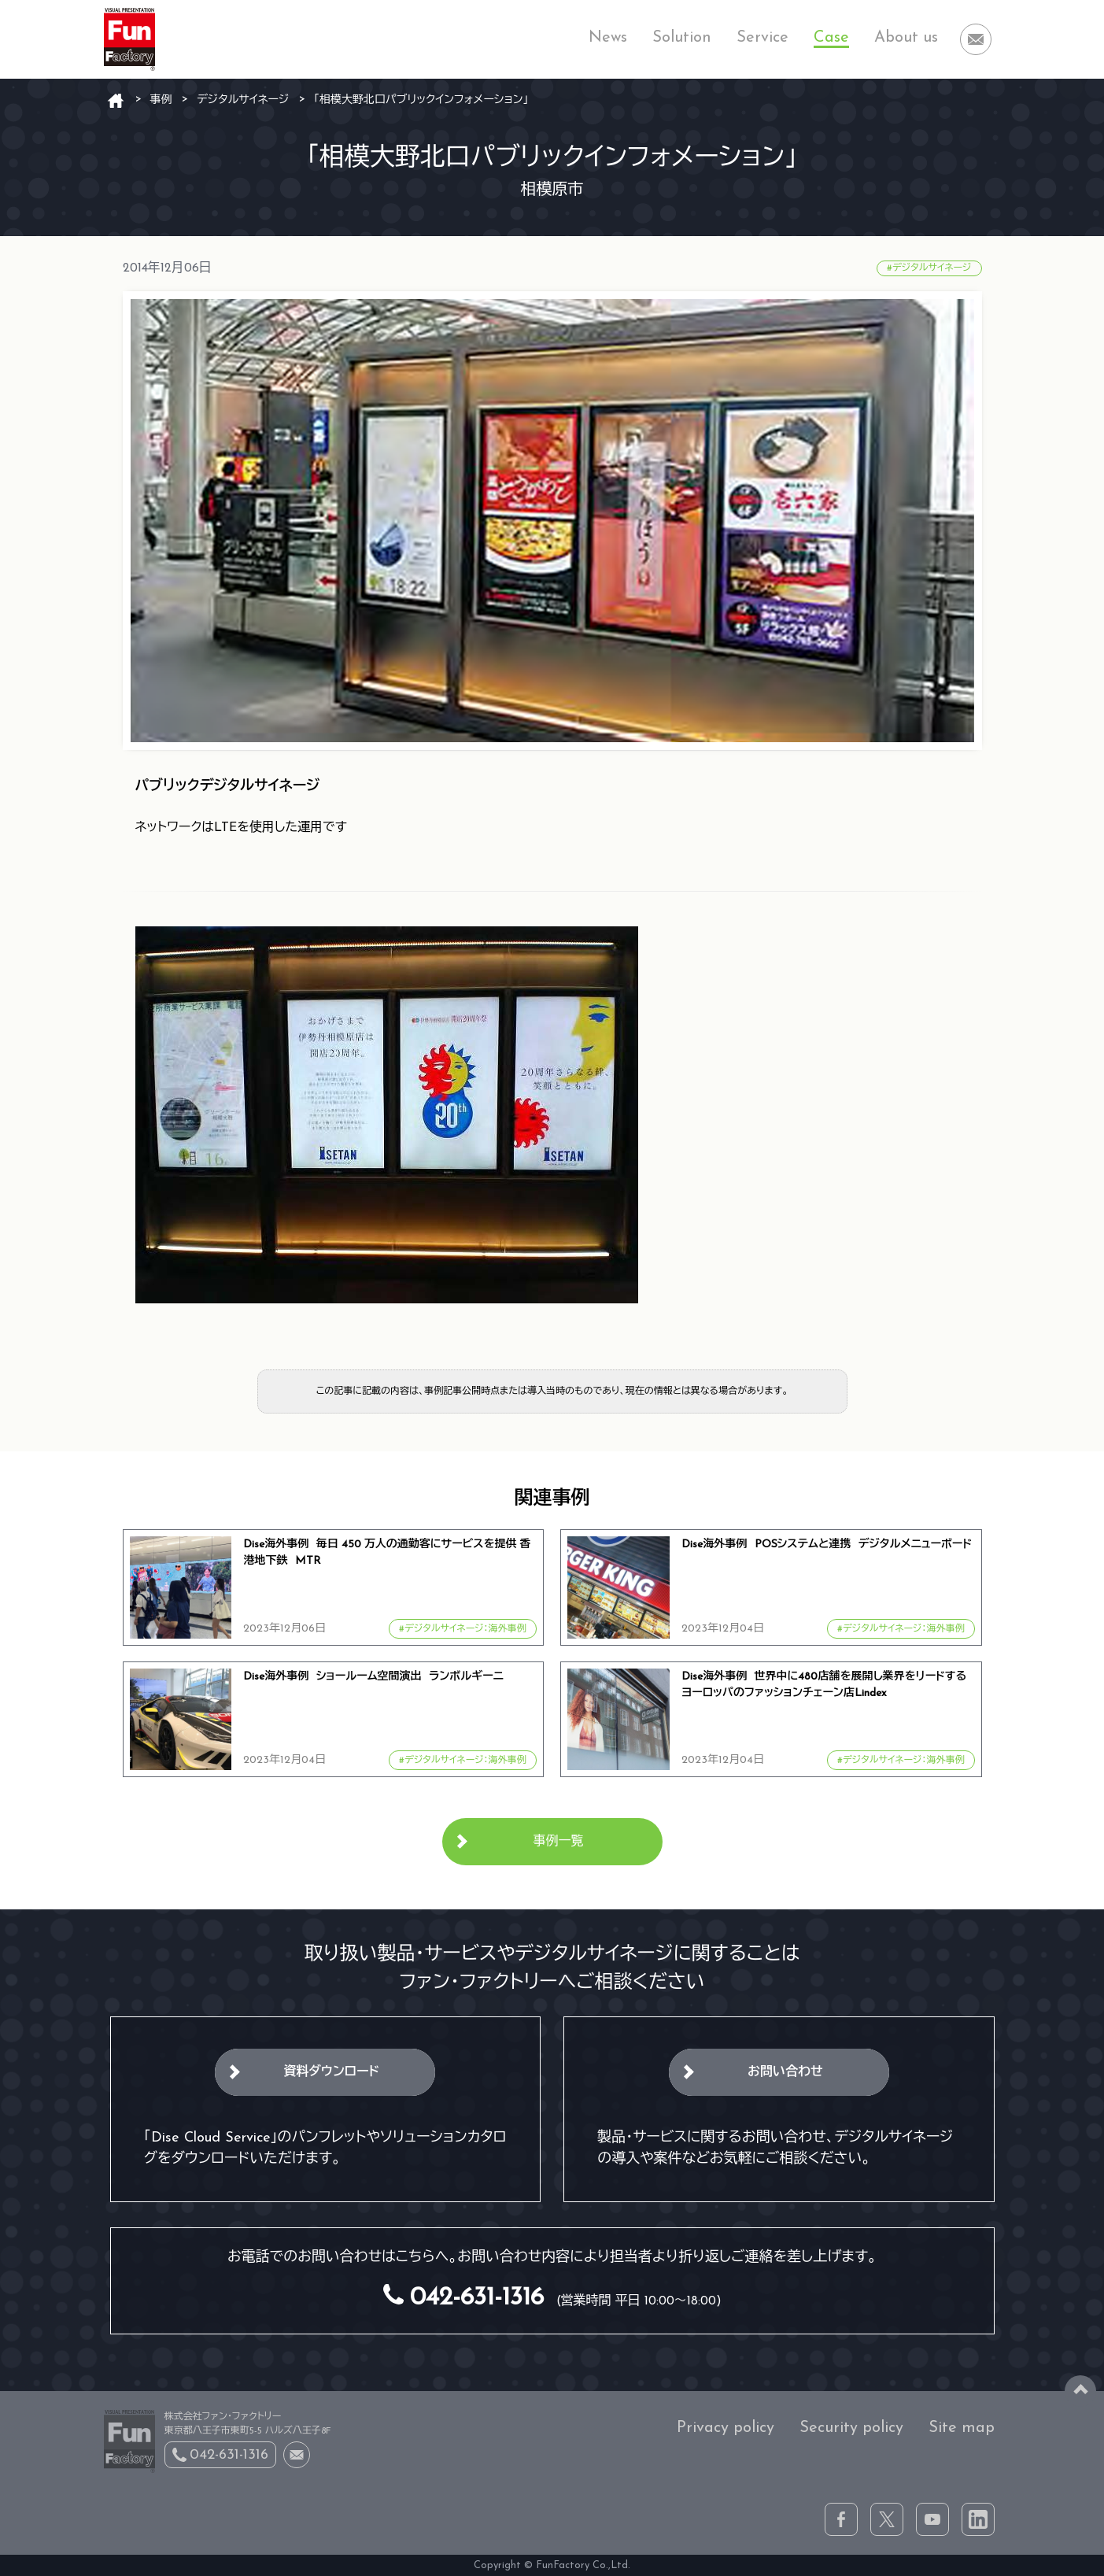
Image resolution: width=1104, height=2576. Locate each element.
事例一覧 (559, 1841)
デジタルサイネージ (243, 100)
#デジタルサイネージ (929, 268)
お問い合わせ (785, 2072)
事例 (161, 100)
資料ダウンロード (331, 2072)
